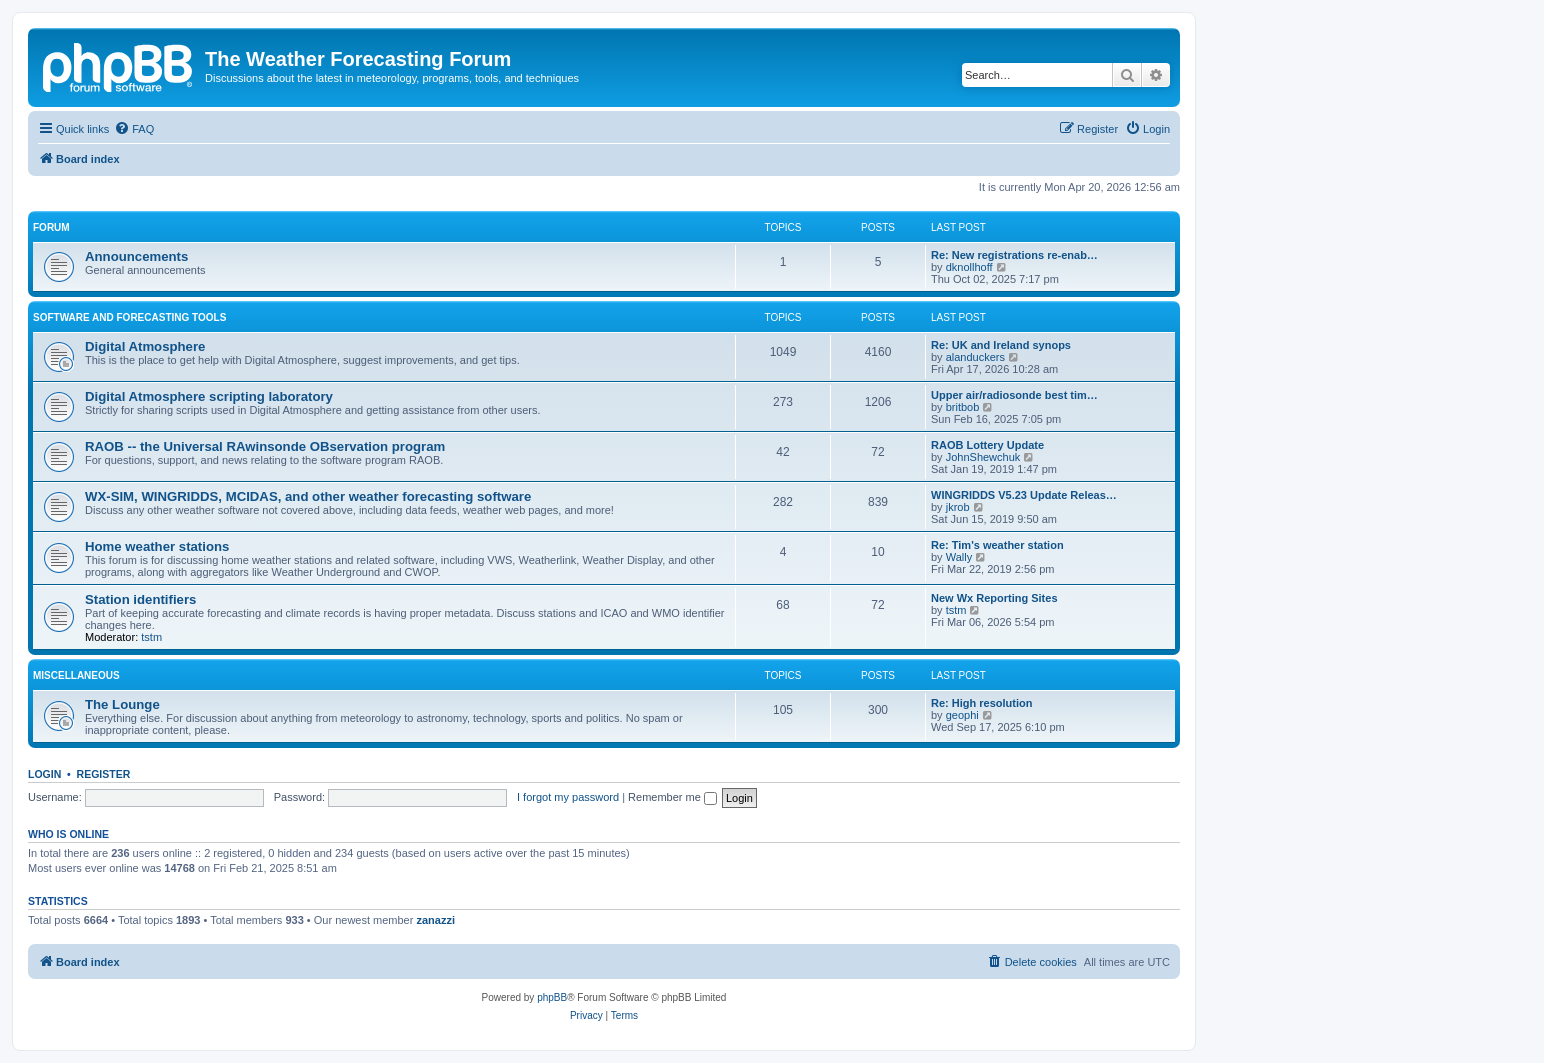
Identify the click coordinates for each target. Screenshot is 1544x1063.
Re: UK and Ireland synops (1001, 345)
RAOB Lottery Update (987, 445)
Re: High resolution (981, 703)
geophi (962, 715)
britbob (963, 407)
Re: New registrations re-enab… (1014, 255)
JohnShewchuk (983, 457)
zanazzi (435, 920)
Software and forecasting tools (129, 317)
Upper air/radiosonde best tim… (1014, 395)
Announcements (136, 256)
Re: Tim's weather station (997, 545)
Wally (959, 557)
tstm (151, 637)
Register (104, 774)
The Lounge (122, 704)
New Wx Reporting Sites (994, 598)
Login (44, 774)
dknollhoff (969, 267)
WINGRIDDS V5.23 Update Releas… (1024, 495)
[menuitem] (134, 129)
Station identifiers (140, 599)
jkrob (958, 507)
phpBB (552, 997)
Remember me (672, 797)
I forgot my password (568, 797)
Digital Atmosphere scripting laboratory (209, 396)
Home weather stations (157, 546)
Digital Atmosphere (145, 346)
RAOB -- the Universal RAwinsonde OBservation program (265, 446)
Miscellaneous (76, 675)
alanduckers (975, 357)
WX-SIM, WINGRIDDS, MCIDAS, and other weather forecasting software (308, 496)
